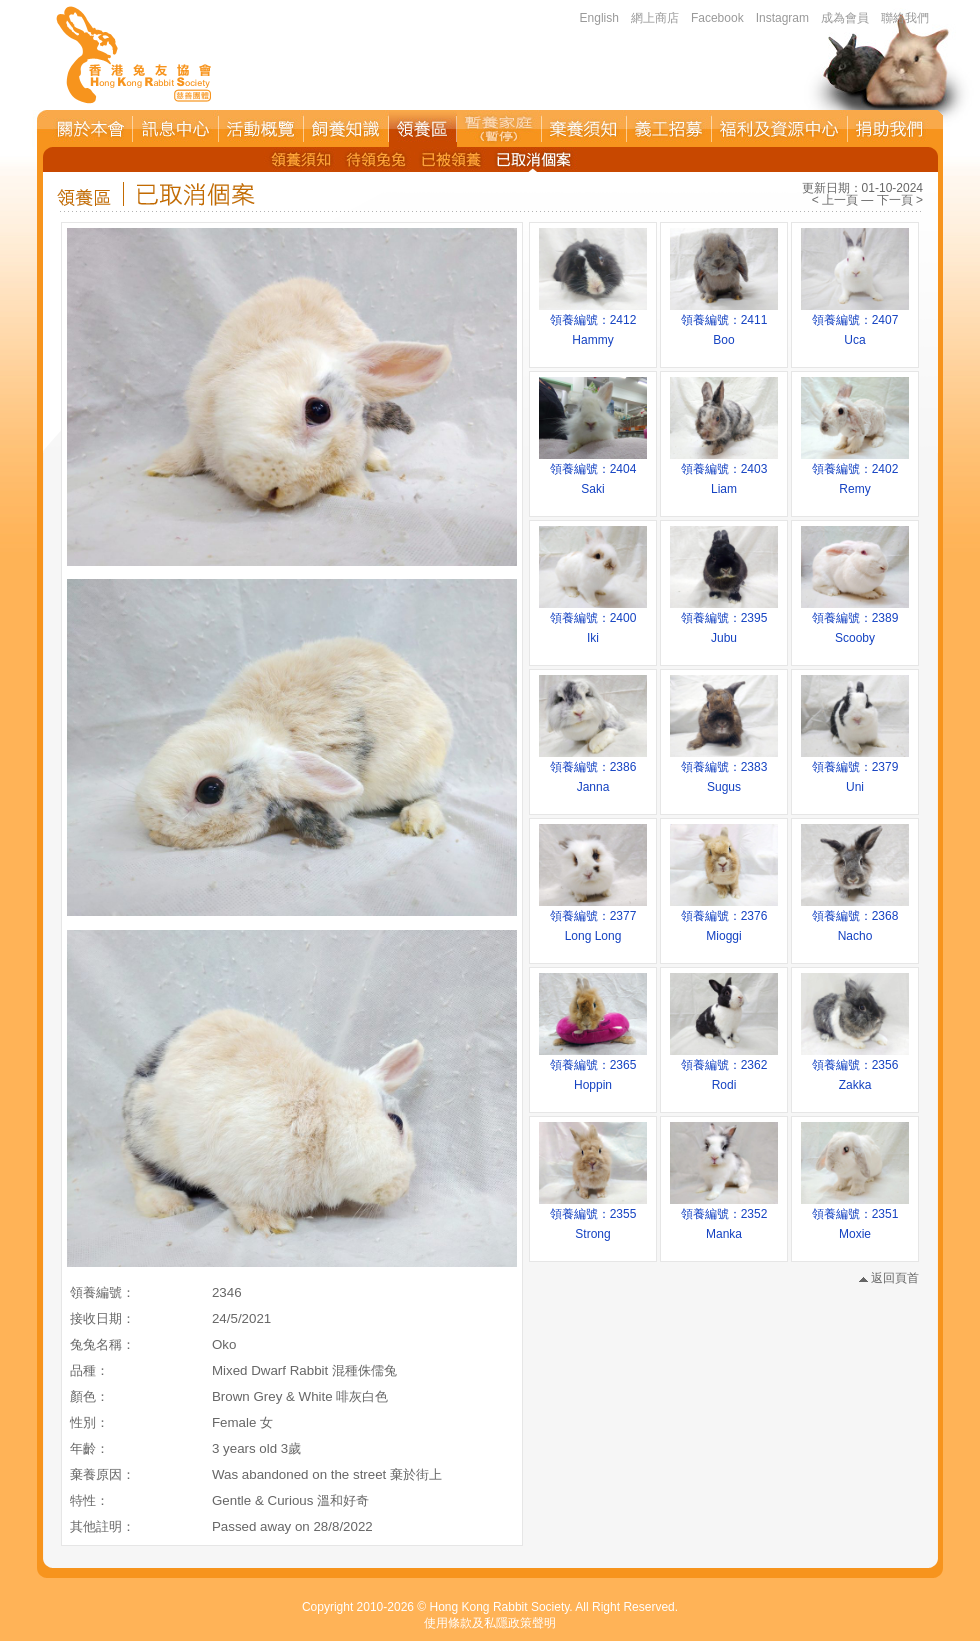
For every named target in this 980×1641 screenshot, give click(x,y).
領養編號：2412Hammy (593, 323)
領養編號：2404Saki (593, 472)
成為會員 (845, 18)
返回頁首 (889, 1278)
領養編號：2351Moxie (855, 1217)
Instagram (782, 18)
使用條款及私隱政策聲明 (490, 1623)
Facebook (717, 18)
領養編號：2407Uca (855, 323)
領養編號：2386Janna (593, 770)
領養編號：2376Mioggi (724, 919)
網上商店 (655, 18)
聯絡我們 (905, 18)
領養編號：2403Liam (724, 472)
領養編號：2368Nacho (855, 919)
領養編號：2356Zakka (855, 1068)
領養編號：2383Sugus (724, 770)
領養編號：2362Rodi (724, 1068)
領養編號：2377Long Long (593, 919)
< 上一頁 (835, 200)
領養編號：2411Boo (724, 323)
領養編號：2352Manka (724, 1217)
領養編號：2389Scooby (855, 621)
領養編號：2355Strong (593, 1217)
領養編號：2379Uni (855, 770)
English (599, 18)
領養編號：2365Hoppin (593, 1068)
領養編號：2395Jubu (724, 621)
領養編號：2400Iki (593, 621)
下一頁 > (900, 200)
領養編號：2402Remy (855, 472)
